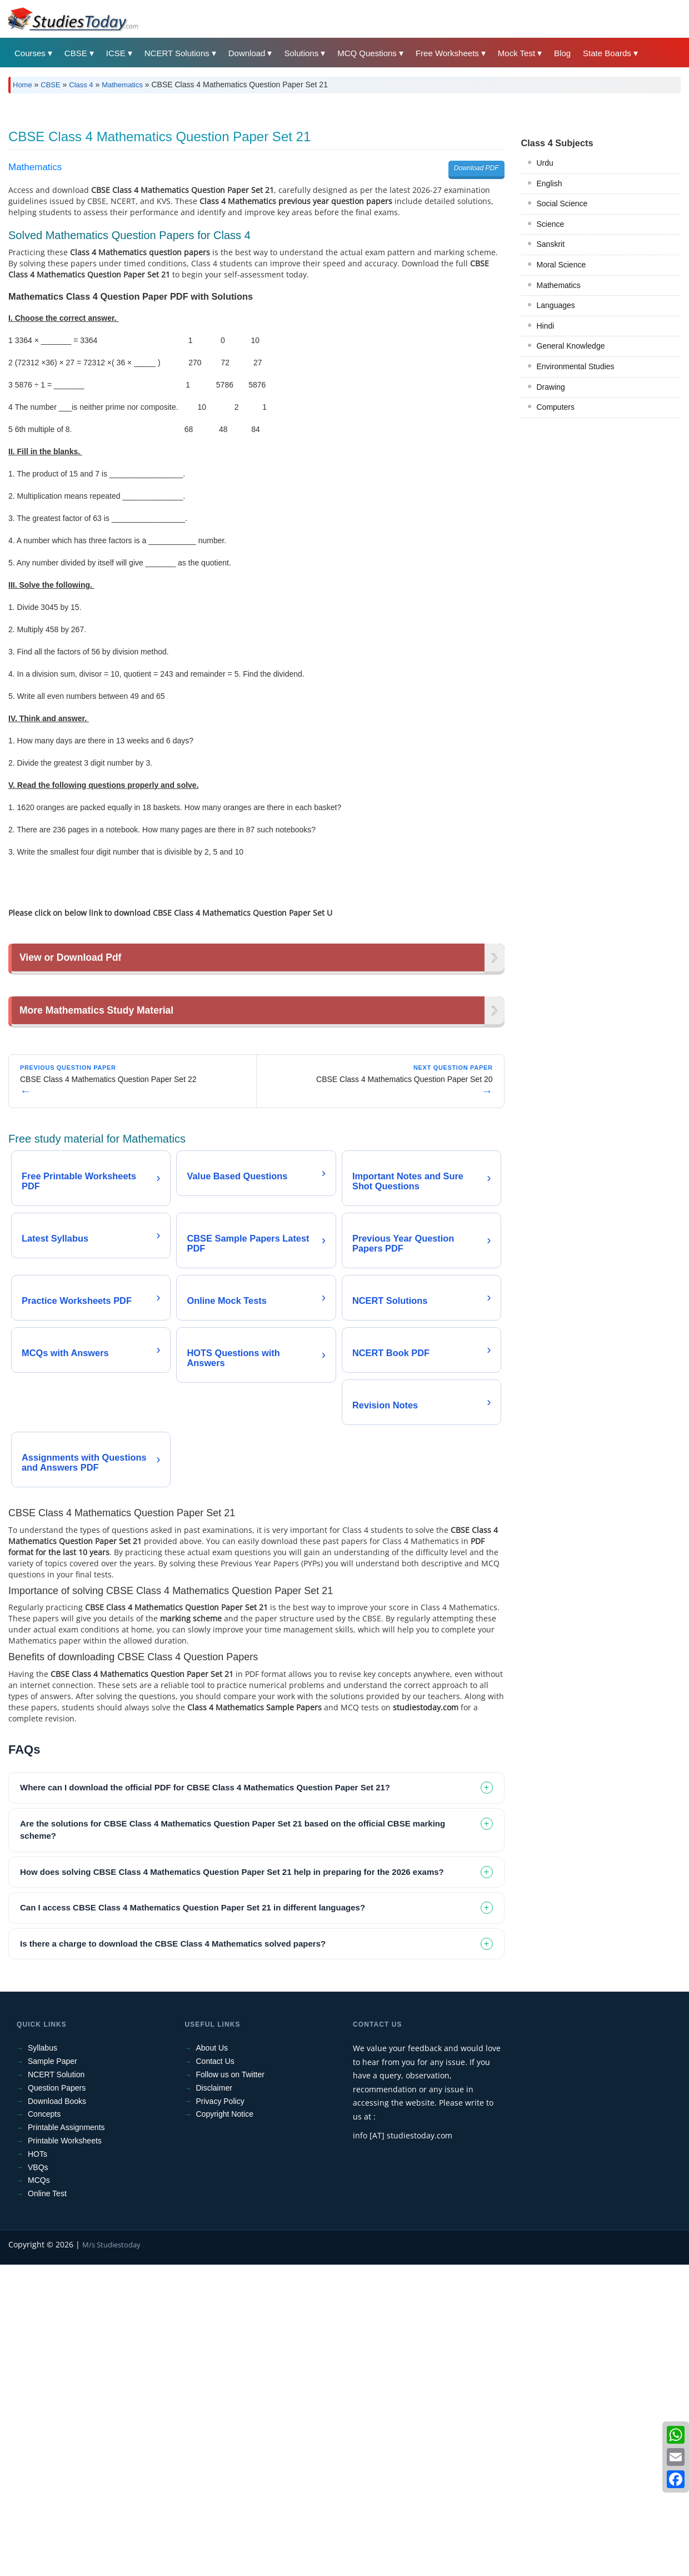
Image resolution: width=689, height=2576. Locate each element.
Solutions (301, 53)
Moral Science (561, 420)
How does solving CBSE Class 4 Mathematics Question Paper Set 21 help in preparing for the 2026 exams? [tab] (232, 2183)
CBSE (75, 53)
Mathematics (122, 85)
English (549, 339)
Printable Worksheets (65, 2452)
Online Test (47, 2504)
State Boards (607, 53)
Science (551, 379)
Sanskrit (551, 399)
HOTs (37, 2465)
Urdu (545, 318)
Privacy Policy (220, 2412)
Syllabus (42, 2359)
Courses (30, 53)
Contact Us (215, 2372)
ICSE (116, 53)
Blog (562, 53)
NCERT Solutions (176, 53)
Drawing (551, 542)
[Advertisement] (341, 185)
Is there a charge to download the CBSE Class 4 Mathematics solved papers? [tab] (173, 2255)
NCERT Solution (56, 2385)
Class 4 (81, 85)
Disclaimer (214, 2399)
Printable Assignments (66, 2438)
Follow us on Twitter (230, 2385)
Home (22, 85)
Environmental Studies (576, 522)
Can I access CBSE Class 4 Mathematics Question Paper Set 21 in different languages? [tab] (192, 2218)
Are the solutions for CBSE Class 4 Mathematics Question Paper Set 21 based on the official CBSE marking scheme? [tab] (232, 2141)
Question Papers (57, 2399)
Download (247, 53)
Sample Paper (52, 2372)
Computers (556, 562)
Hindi (546, 481)
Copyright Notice (225, 2425)
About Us (212, 2359)
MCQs (39, 2491)
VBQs (38, 2478)
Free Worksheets (447, 53)
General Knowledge (571, 501)
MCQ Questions (367, 53)
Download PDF (476, 323)
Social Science (562, 359)
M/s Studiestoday (111, 2556)
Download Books (57, 2412)
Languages (556, 460)
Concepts (44, 2425)
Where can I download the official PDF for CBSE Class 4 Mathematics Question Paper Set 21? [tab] (205, 2098)
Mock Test (516, 53)
